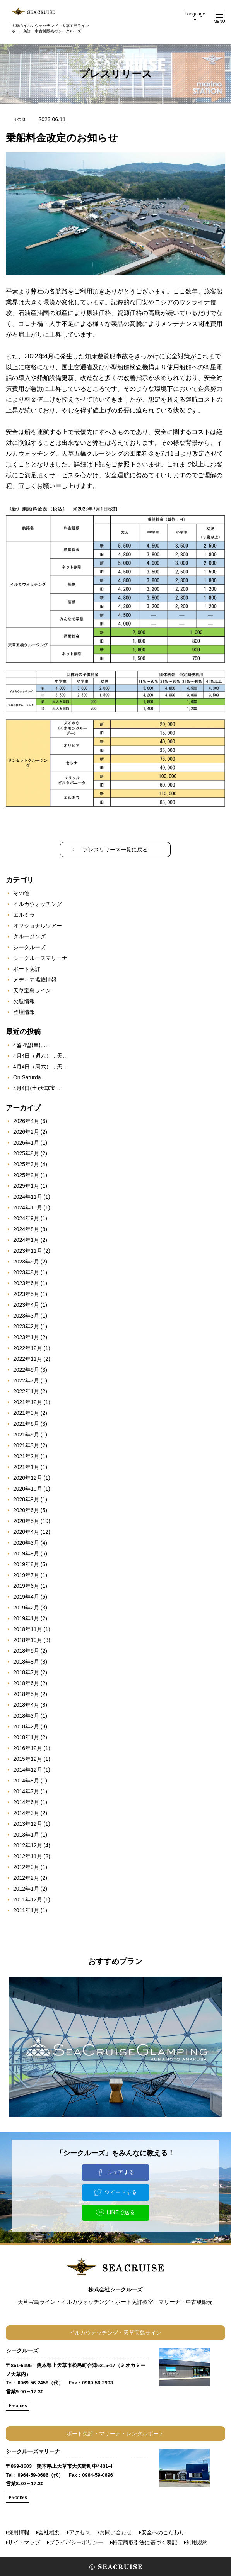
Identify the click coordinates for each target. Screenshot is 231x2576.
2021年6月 (26, 1423)
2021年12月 (27, 1402)
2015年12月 (27, 1759)
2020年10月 (27, 1488)
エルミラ (24, 914)
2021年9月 (26, 1413)
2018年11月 (27, 1629)
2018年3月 (26, 1715)
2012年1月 (26, 1888)
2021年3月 (26, 1445)
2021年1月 (26, 1467)
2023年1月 (26, 1337)
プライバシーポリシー (76, 2542)
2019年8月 (26, 1564)
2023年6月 (26, 1283)
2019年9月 (26, 1553)
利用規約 (197, 2542)
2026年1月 (26, 1142)
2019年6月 (26, 1586)
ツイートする (120, 2192)
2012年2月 (26, 1878)
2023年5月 (26, 1294)
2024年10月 (27, 1207)
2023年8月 (26, 1272)
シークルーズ (29, 947)
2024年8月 (26, 1229)
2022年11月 (27, 1359)
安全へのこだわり (163, 2532)
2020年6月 (26, 1510)
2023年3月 (26, 1315)
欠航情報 (24, 1001)
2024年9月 (26, 1218)
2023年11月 (27, 1250)
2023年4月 (26, 1305)
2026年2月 (26, 1132)
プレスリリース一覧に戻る (115, 849)
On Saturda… (29, 1077)
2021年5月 (26, 1434)
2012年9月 (26, 1867)
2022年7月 (26, 1380)
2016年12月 (27, 1748)
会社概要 (49, 2532)
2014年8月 (26, 1780)
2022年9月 (26, 1369)
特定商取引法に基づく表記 (144, 2542)
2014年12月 (27, 1769)
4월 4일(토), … (31, 1045)
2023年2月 (26, 1326)
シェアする (120, 2172)
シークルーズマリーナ (40, 958)
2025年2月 (26, 1175)
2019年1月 (26, 1618)
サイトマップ (24, 2542)
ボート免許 (26, 969)
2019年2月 (26, 1607)
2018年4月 (26, 1705)
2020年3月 (26, 1542)
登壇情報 (24, 1012)
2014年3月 (26, 1813)
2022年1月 (26, 1391)
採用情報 (18, 2532)
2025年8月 (26, 1153)
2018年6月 (26, 1683)
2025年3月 (26, 1164)
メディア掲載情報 (34, 979)
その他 (21, 893)
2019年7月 (26, 1575)
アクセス (80, 2532)
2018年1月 (26, 1737)
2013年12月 (27, 1823)
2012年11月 (27, 1856)
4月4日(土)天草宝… (37, 1088)
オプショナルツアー (37, 925)
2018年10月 (27, 1640)
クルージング (29, 936)
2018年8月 (26, 1661)
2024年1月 (26, 1240)
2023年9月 (26, 1261)
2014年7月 (26, 1791)
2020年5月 (26, 1521)
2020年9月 (26, 1499)
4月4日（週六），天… (40, 1055)
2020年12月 (27, 1477)
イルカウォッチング (37, 904)
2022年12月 (27, 1348)
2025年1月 (26, 1186)
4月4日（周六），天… (40, 1066)
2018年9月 (26, 1650)
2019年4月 (26, 1596)
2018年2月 (26, 1726)
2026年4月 (26, 1121)
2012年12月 (27, 1845)
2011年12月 (27, 1899)
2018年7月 (26, 1672)
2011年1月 (26, 1910)
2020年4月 (26, 1532)
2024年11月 (27, 1196)
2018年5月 (26, 1694)
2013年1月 (26, 1834)
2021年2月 (26, 1456)
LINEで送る (121, 2212)
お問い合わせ (115, 2532)
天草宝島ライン (32, 990)
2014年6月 (26, 1802)
